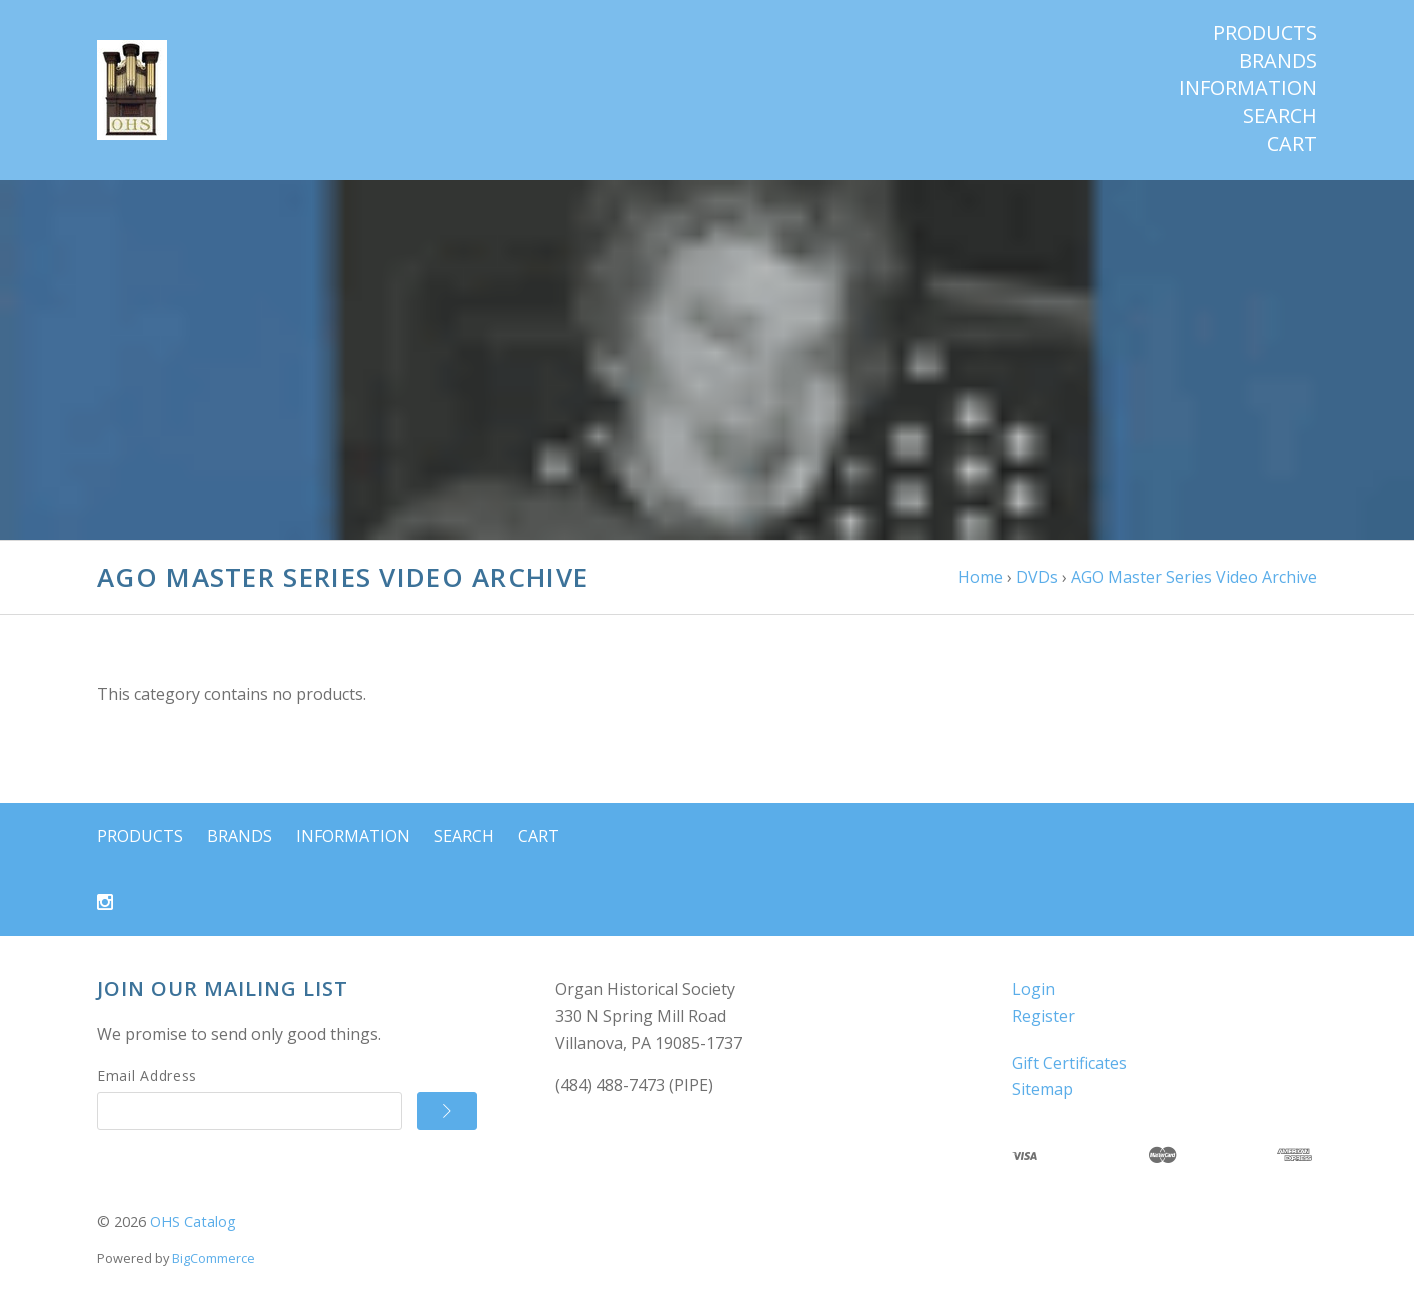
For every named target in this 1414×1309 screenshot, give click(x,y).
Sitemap (1042, 1089)
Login (1033, 989)
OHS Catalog (193, 1221)
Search (1280, 116)
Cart (1292, 144)
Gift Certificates (1069, 1063)
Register (1043, 1016)
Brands (1278, 61)
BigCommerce (213, 1258)
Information (1248, 88)
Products (1265, 33)
